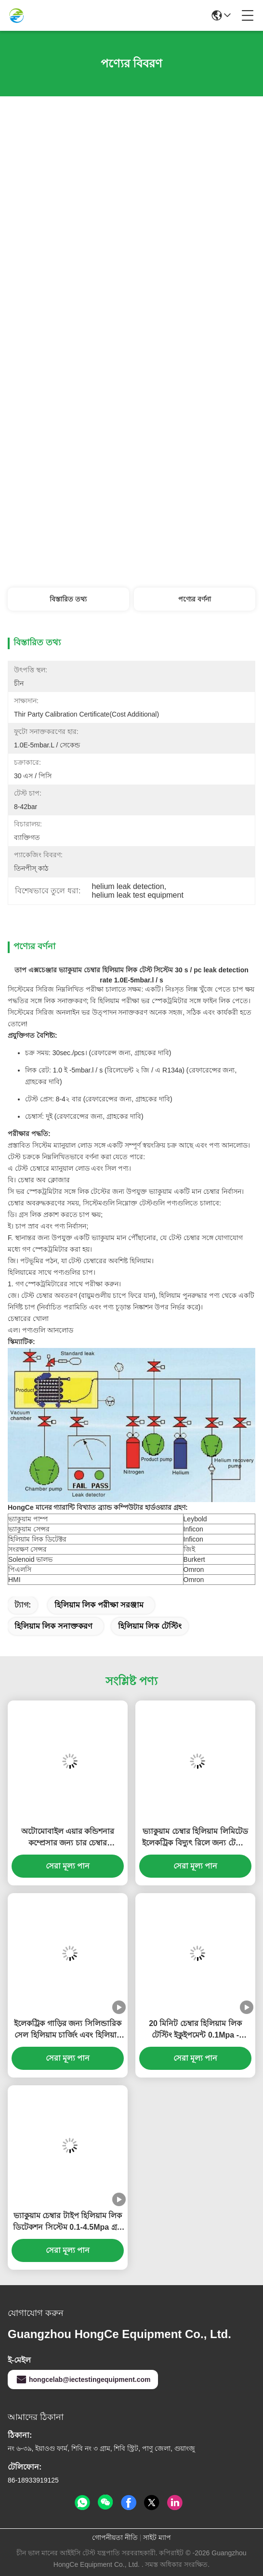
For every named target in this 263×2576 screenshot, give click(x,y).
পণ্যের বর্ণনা (194, 599)
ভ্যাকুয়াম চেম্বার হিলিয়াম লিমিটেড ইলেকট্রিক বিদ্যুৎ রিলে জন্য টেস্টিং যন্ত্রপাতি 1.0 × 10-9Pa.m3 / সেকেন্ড (195, 1838)
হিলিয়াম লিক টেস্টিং (150, 1626)
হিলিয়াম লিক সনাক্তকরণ (53, 1626)
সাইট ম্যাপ (157, 2537)
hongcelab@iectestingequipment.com (82, 2379)
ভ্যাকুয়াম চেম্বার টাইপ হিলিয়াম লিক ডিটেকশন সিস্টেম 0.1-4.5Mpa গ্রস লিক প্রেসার (67, 2222)
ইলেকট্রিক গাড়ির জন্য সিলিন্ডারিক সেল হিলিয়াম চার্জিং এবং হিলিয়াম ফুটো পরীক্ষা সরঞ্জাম (67, 2030)
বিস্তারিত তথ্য (68, 599)
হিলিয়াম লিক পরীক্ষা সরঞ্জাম (99, 1605)
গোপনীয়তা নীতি (115, 2537)
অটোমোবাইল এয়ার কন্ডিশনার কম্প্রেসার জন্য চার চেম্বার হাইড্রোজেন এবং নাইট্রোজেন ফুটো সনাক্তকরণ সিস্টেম (67, 1838)
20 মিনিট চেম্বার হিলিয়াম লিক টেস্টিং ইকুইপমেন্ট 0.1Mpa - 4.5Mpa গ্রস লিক (195, 2030)
